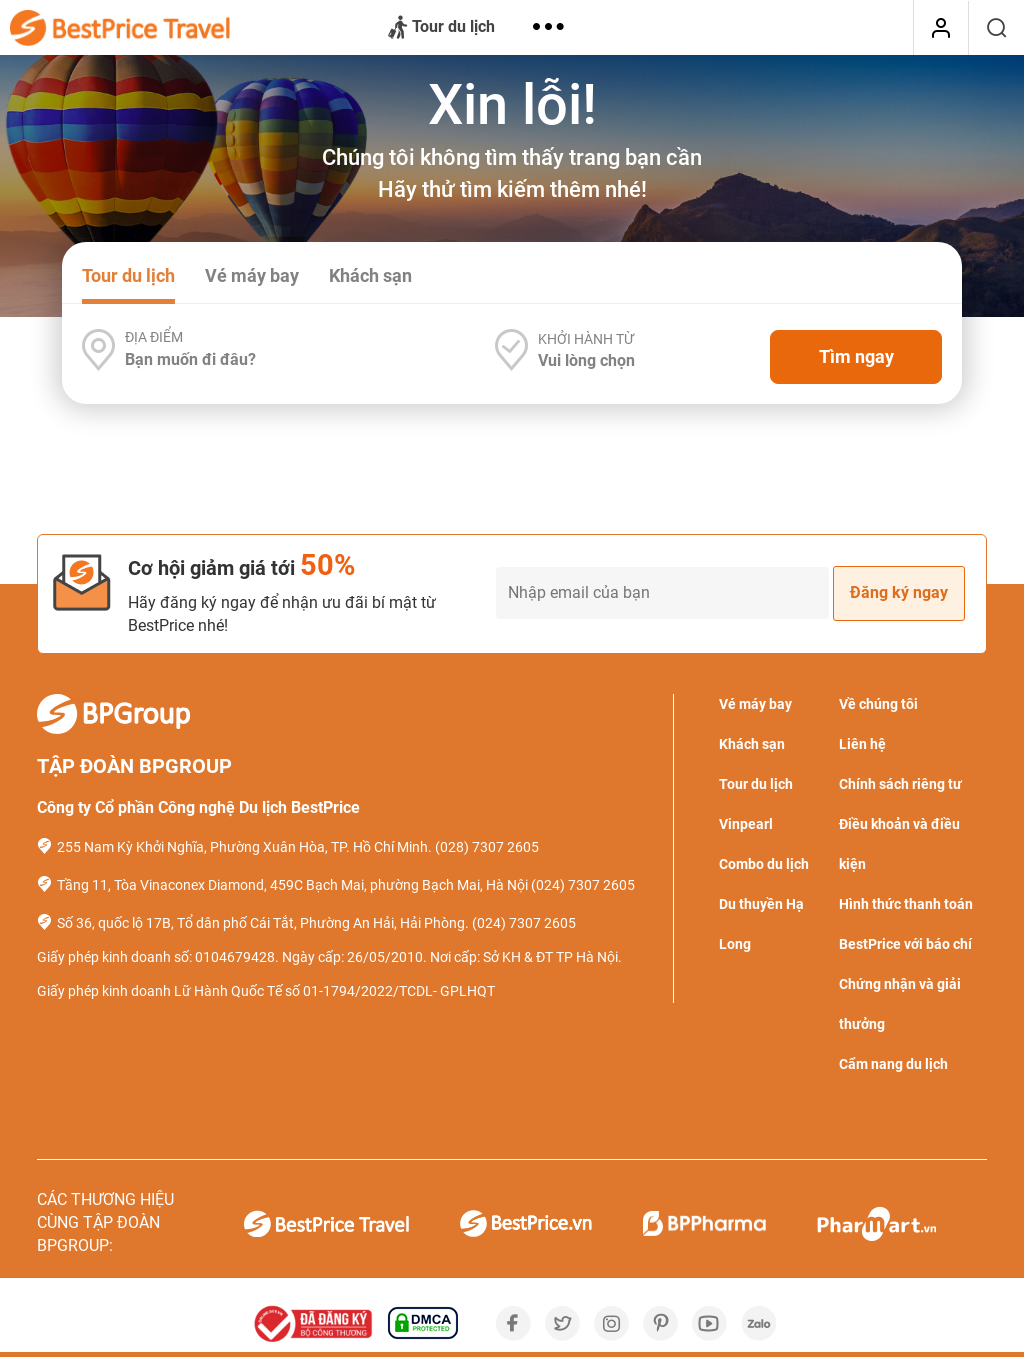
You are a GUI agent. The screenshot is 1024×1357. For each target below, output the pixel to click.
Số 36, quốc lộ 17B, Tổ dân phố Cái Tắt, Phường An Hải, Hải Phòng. (263, 923)
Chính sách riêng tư (900, 784)
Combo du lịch (764, 864)
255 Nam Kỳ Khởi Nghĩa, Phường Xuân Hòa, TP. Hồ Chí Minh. (244, 847)
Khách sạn (370, 275)
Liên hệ (862, 744)
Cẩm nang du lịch (893, 1064)
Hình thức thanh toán (906, 904)
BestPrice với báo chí (905, 944)
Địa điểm (154, 337)
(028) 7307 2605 (487, 847)
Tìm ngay (856, 356)
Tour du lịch (441, 28)
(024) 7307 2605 (583, 885)
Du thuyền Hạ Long (761, 924)
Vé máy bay (252, 275)
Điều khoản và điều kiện (899, 844)
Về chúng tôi (878, 704)
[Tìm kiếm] (996, 28)
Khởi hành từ (586, 339)
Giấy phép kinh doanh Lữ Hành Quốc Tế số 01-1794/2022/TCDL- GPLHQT (266, 991)
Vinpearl (746, 824)
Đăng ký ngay (899, 592)
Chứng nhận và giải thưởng (900, 1004)
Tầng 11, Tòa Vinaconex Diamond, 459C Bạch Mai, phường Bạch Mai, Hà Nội (292, 885)
